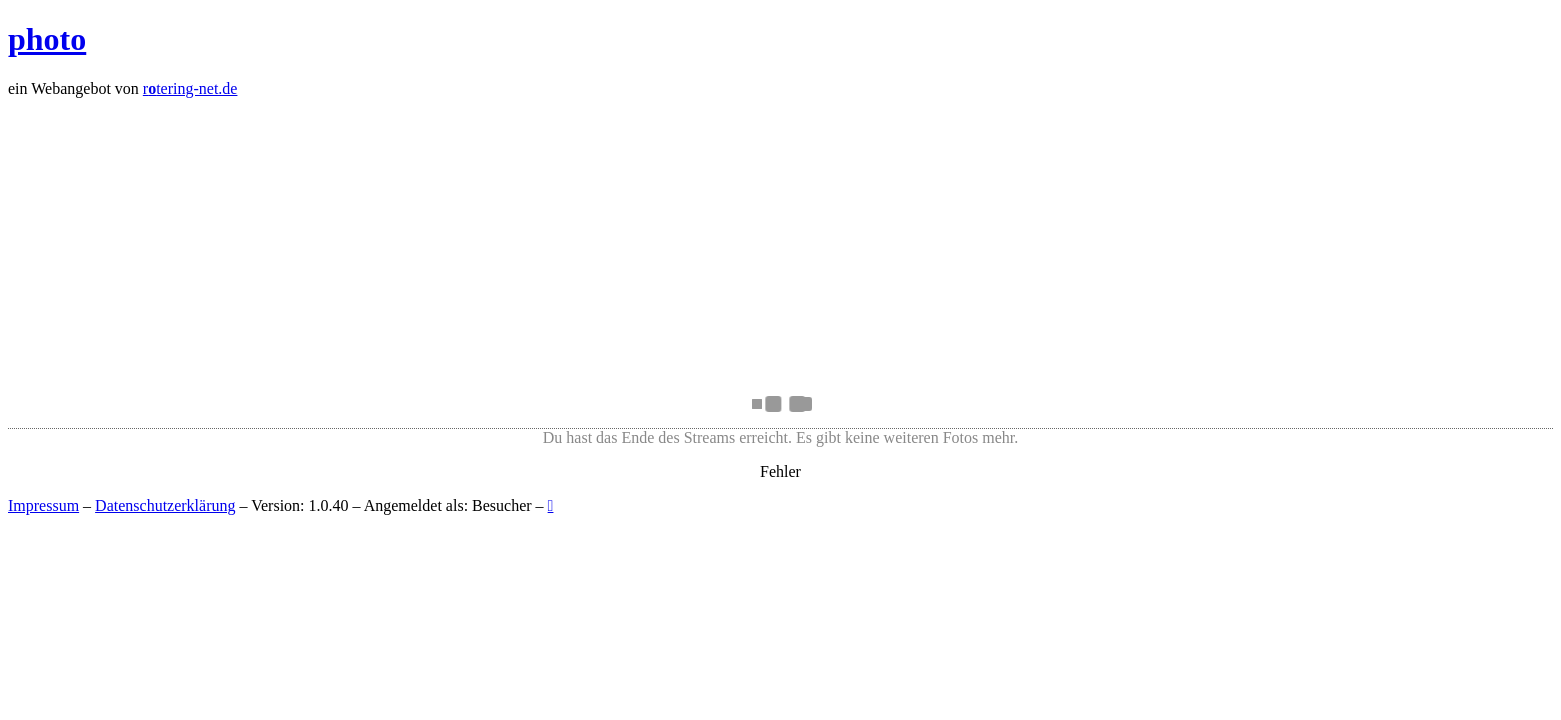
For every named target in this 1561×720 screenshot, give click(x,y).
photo (47, 39)
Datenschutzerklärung (165, 505)
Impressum (43, 505)
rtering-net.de (190, 88)
